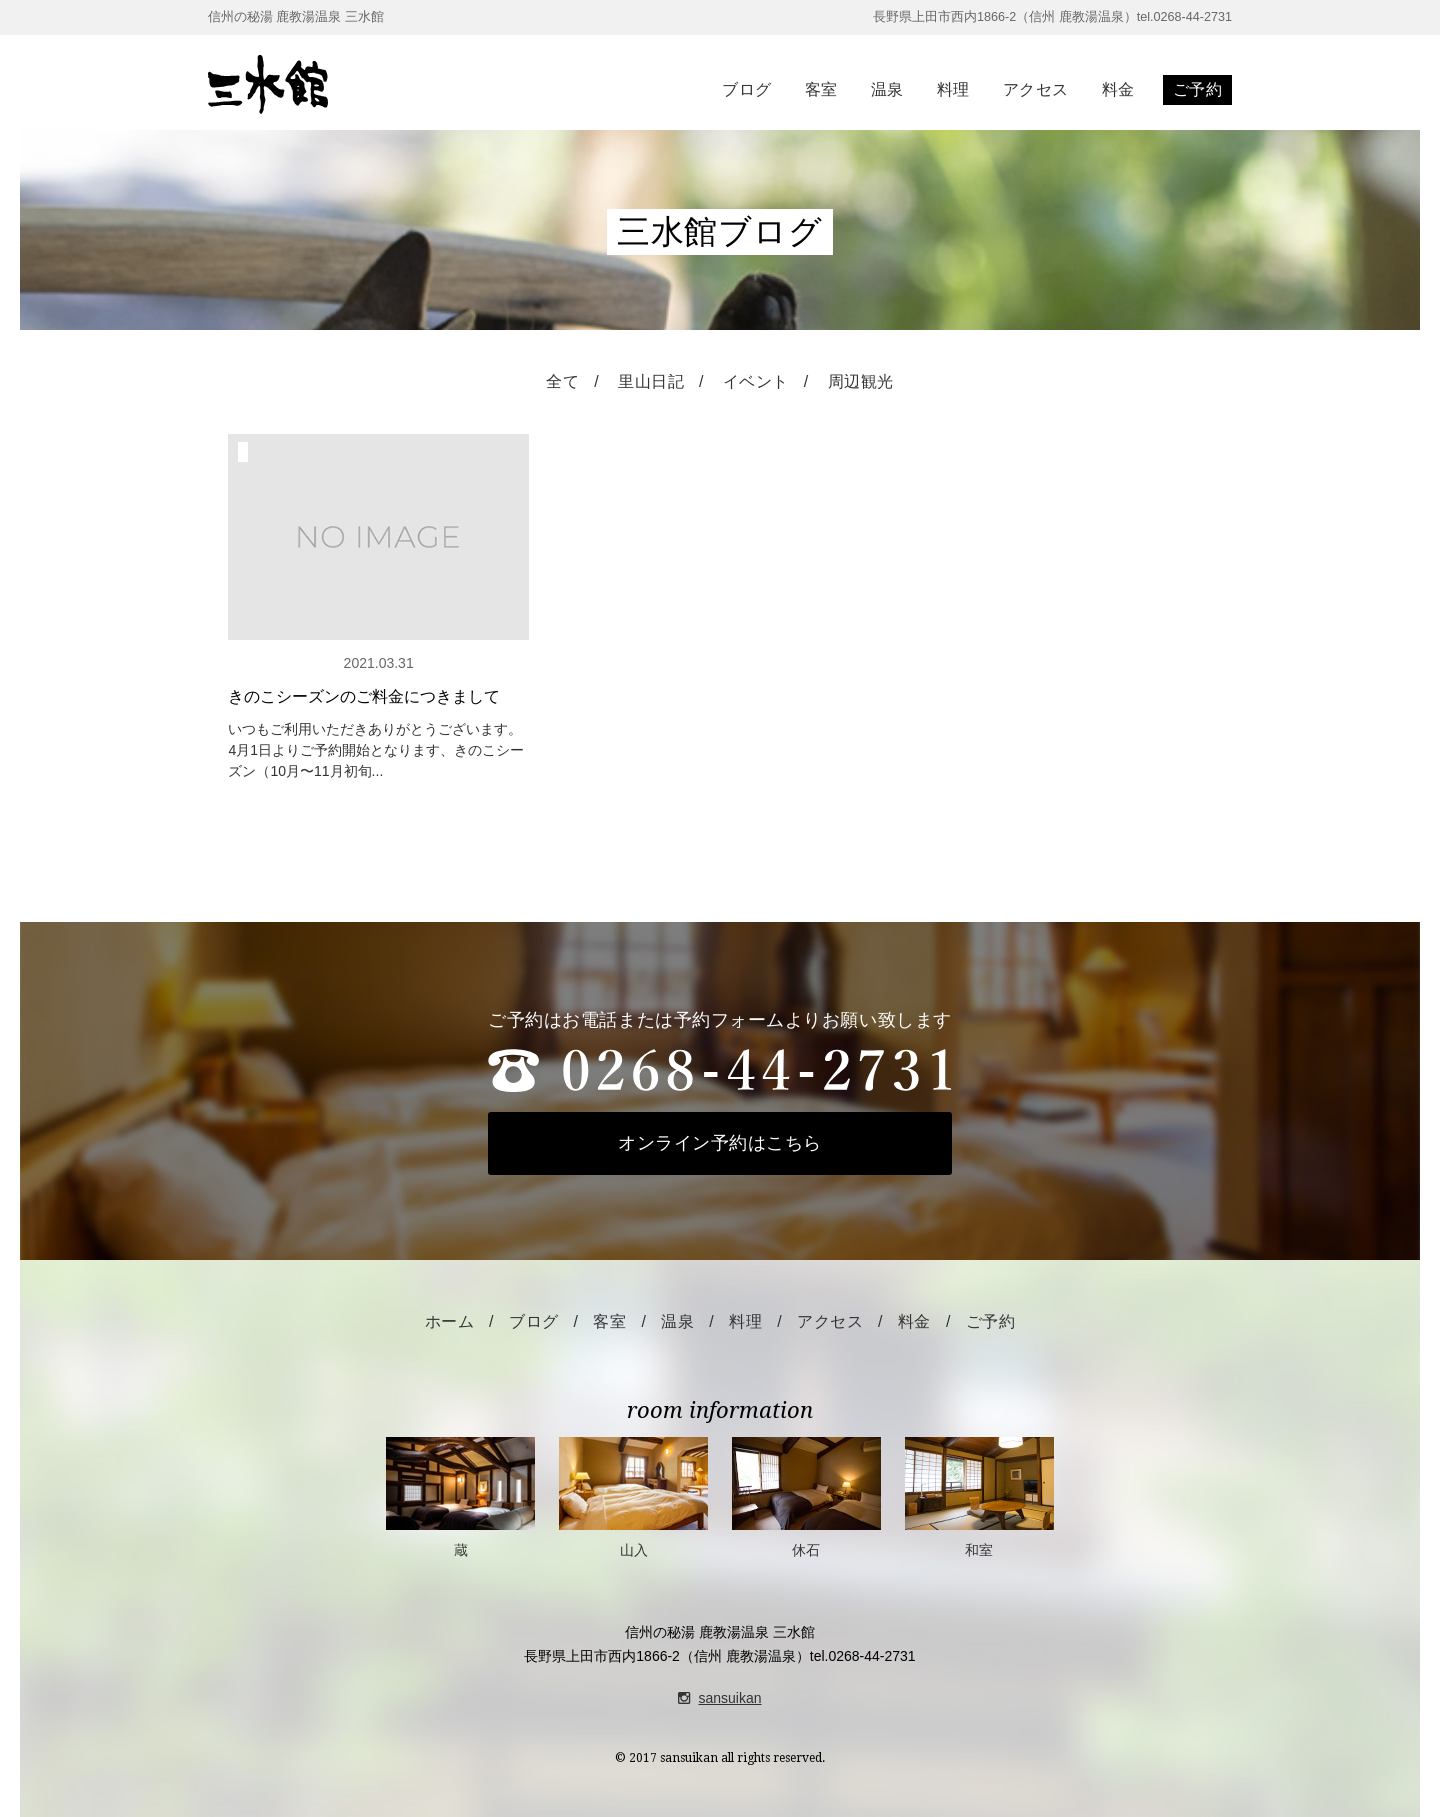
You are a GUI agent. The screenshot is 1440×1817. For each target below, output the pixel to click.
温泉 (887, 89)
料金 (1118, 89)
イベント (756, 381)
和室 (979, 1497)
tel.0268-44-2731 (863, 1656)
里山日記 (651, 381)
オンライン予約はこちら (720, 1143)
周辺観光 (861, 381)
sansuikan (719, 1698)
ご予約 (1197, 89)
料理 (953, 89)
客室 (821, 89)
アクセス (1036, 89)
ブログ (746, 89)
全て (562, 381)
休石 (806, 1497)
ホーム (449, 1321)
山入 (633, 1497)
